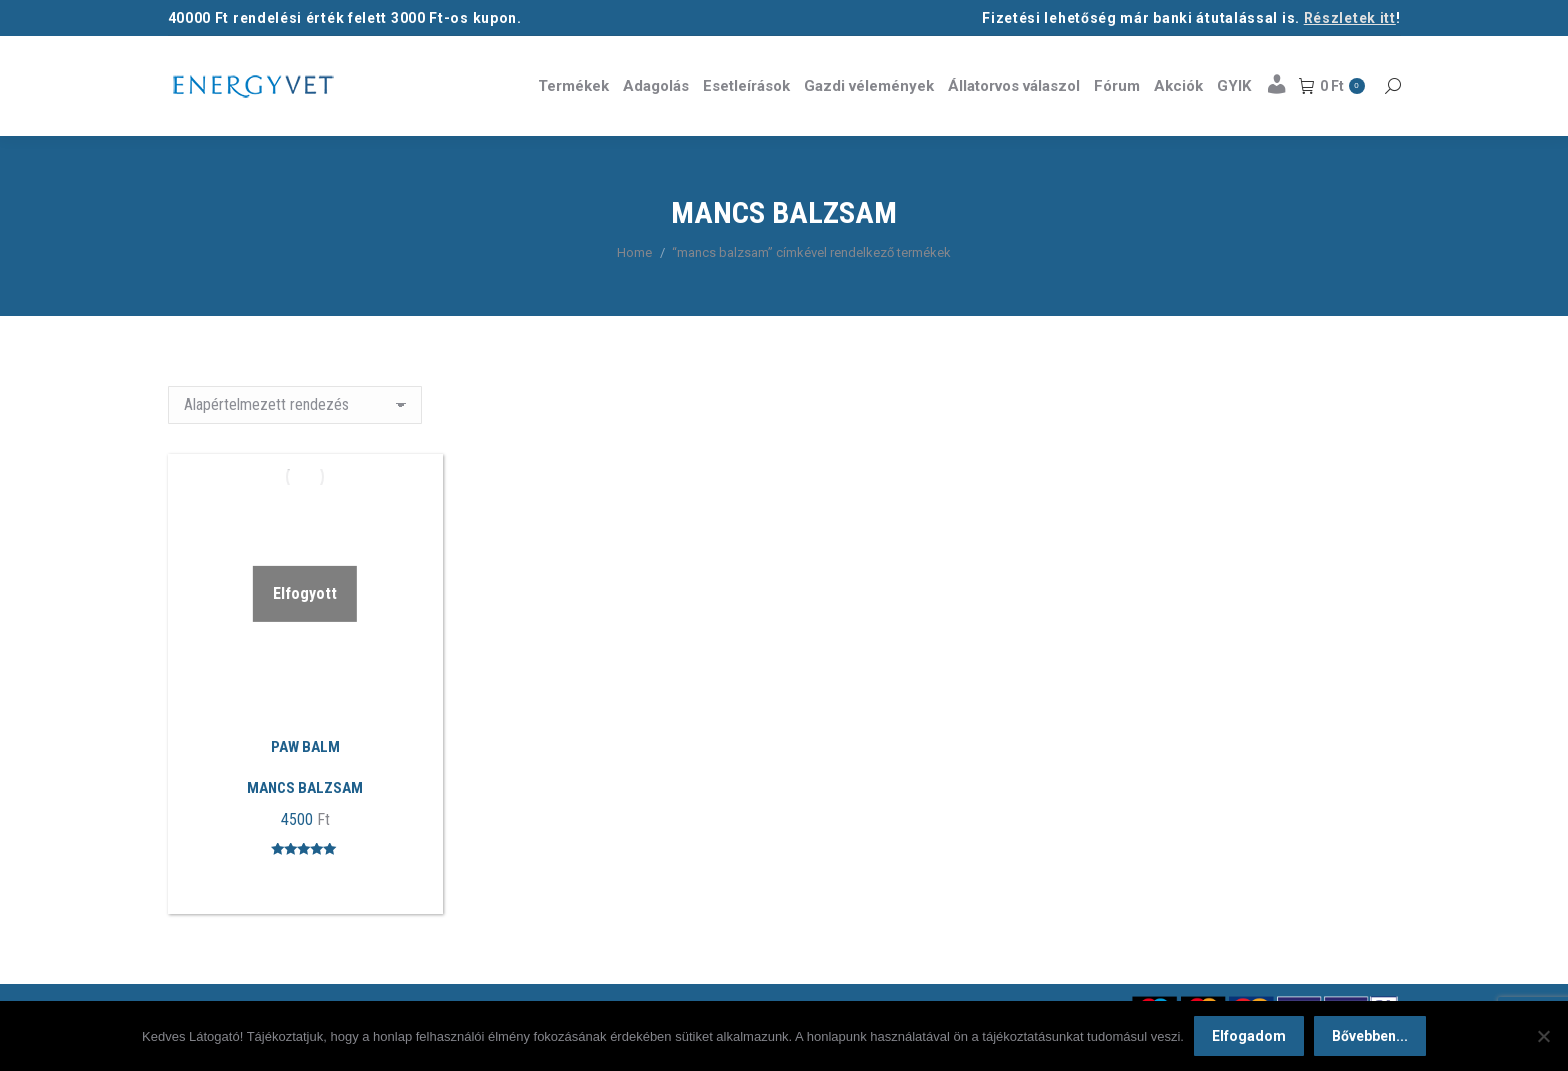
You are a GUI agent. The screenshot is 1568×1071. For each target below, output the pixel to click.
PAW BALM (305, 747)
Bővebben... (1370, 1036)
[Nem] (1543, 1036)
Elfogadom (1249, 1036)
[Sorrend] (295, 405)
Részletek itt (1350, 18)
